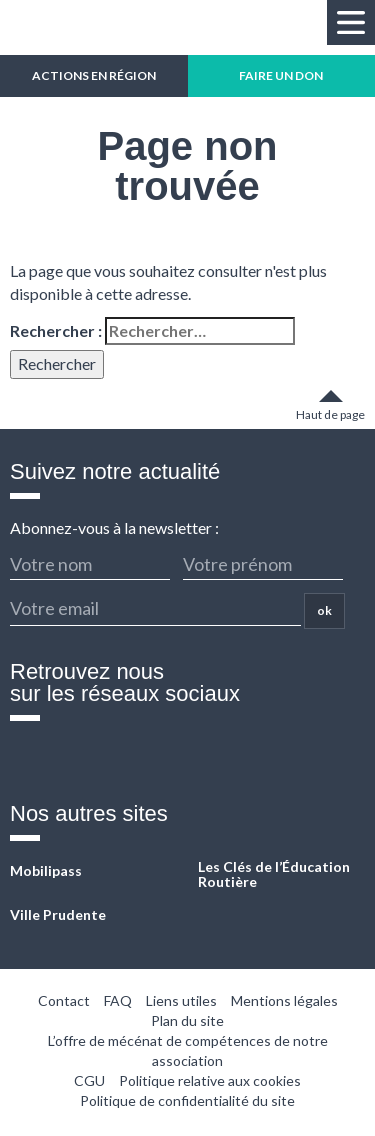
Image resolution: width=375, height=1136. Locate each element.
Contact (64, 1000)
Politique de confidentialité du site (187, 1100)
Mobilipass (46, 870)
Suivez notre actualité (115, 471)
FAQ (118, 1000)
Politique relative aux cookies (210, 1080)
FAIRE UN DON (281, 75)
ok (324, 610)
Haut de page (330, 414)
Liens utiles (181, 1000)
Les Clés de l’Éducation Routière (274, 874)
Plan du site (187, 1020)
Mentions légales (284, 1000)
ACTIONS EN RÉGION (94, 75)
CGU (89, 1080)
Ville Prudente (58, 914)
